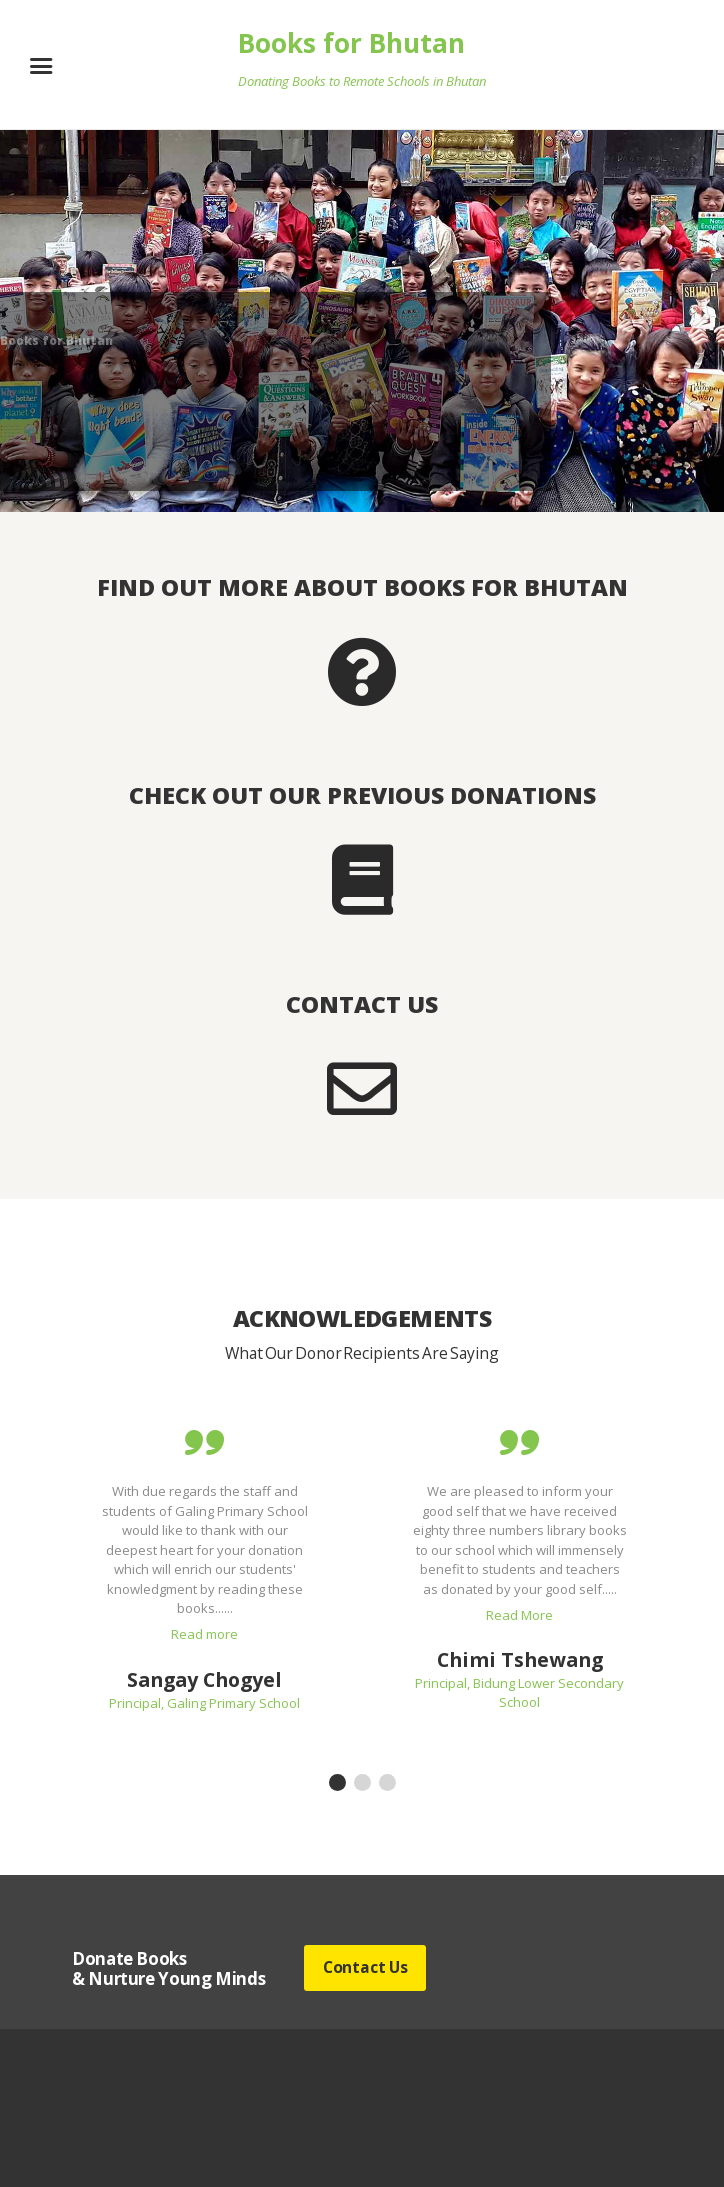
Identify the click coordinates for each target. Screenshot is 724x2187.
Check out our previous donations (362, 795)
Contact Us (362, 1004)
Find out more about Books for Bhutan (362, 587)
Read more (204, 1634)
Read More (519, 1615)
